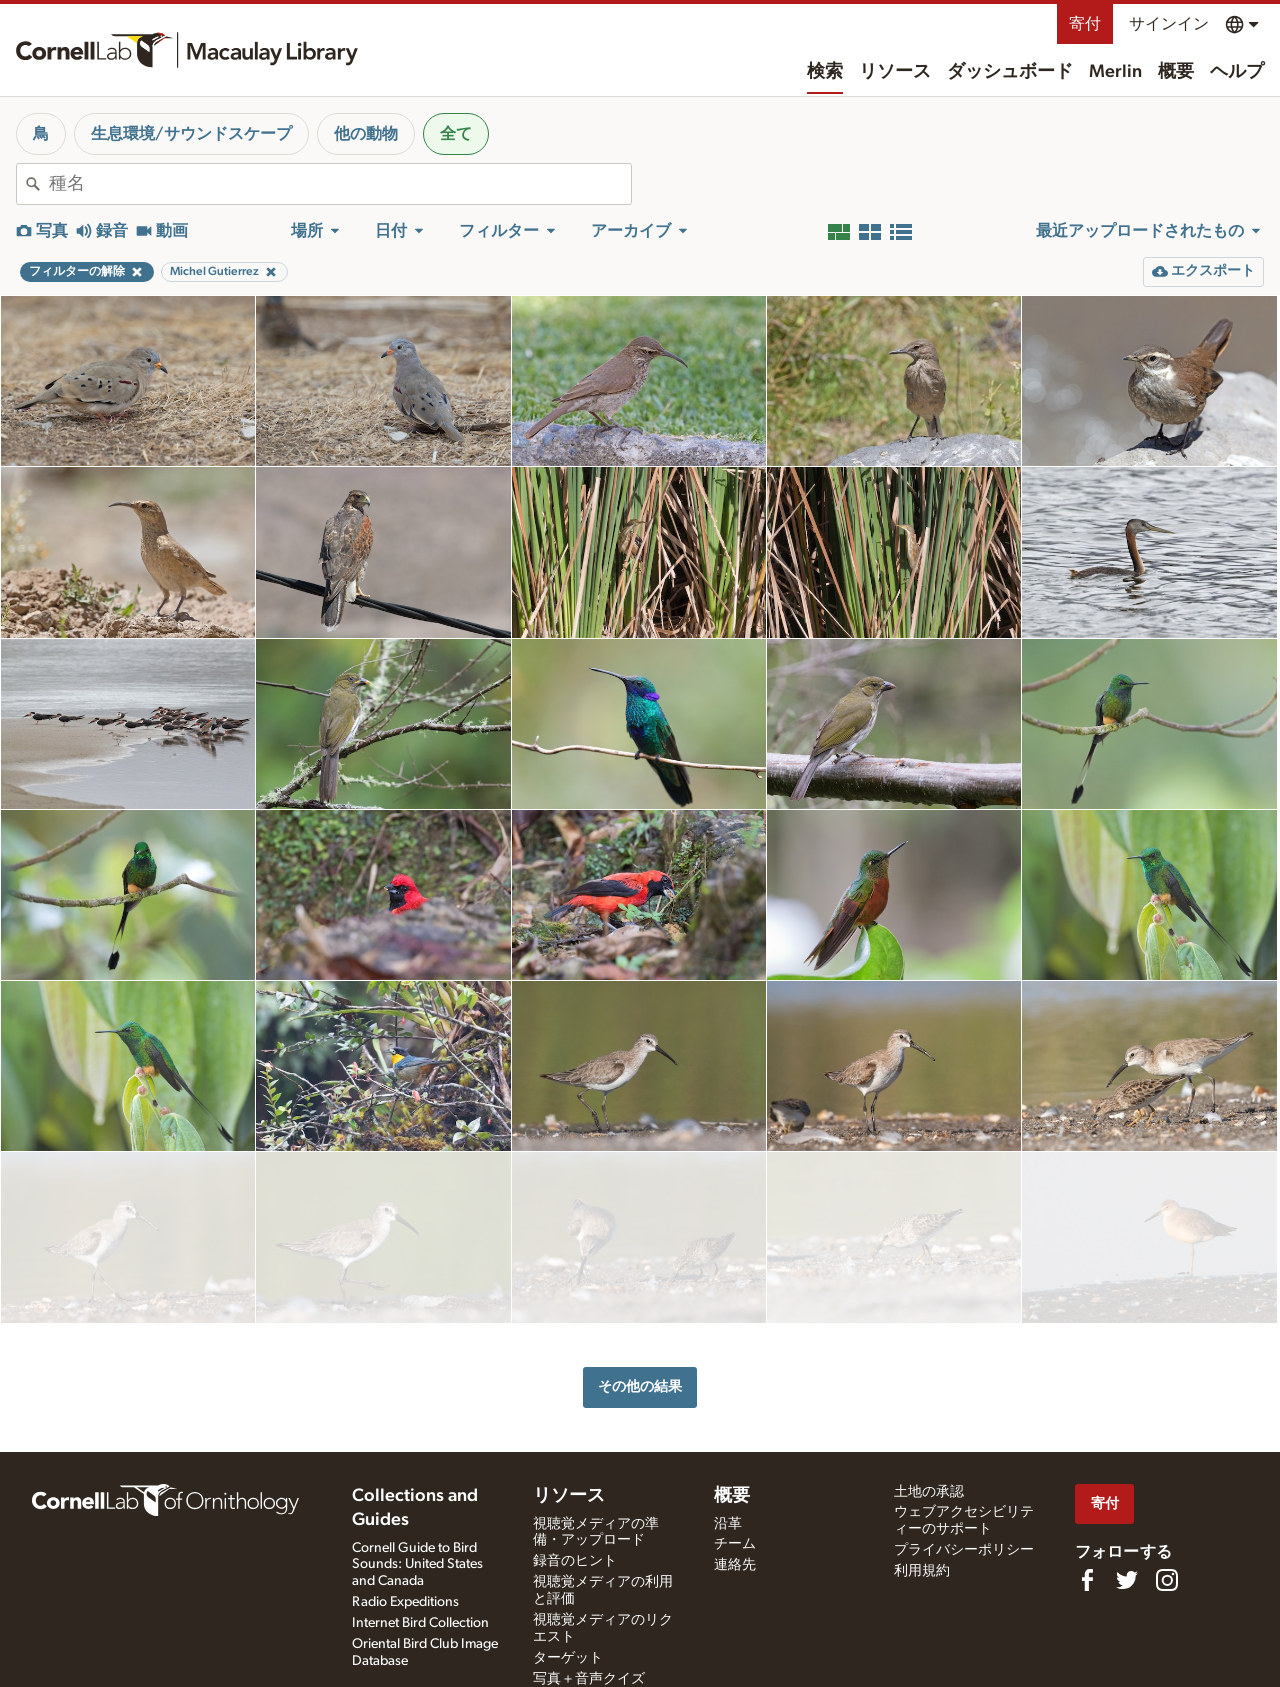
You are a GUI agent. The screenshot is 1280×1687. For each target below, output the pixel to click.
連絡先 (735, 1560)
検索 (825, 72)
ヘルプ (1237, 72)
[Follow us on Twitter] (1127, 1575)
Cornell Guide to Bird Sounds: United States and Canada (417, 1560)
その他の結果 (640, 1311)
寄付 (1085, 24)
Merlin (1115, 72)
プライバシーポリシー (964, 1545)
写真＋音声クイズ (589, 1674)
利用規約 (922, 1566)
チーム (735, 1539)
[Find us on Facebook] (1087, 1575)
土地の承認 (929, 1487)
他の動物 (366, 134)
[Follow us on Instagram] (1167, 1575)
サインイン (1169, 24)
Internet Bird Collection (420, 1618)
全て (456, 134)
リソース (895, 72)
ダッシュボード (1010, 72)
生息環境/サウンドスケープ (191, 134)
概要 (1176, 72)
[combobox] (340, 184)
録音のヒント (575, 1556)
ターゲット (568, 1653)
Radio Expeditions (405, 1597)
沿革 (728, 1519)
